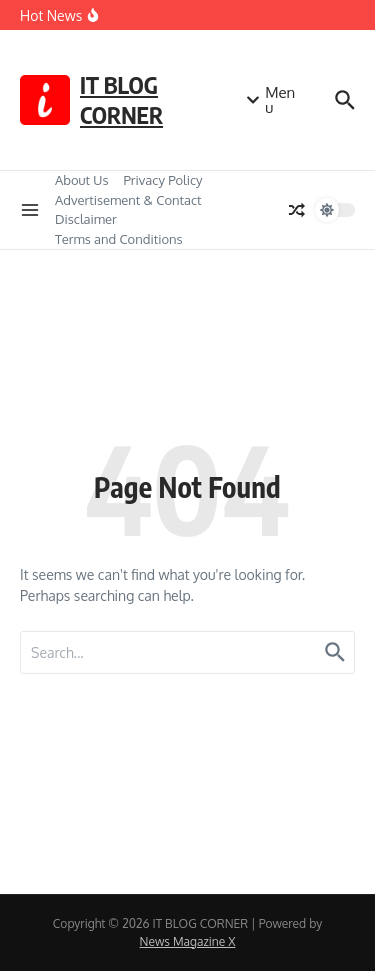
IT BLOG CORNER (121, 99)
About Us (82, 180)
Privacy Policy (163, 180)
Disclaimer (86, 219)
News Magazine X (188, 941)
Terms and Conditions (119, 239)
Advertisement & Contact (128, 200)
